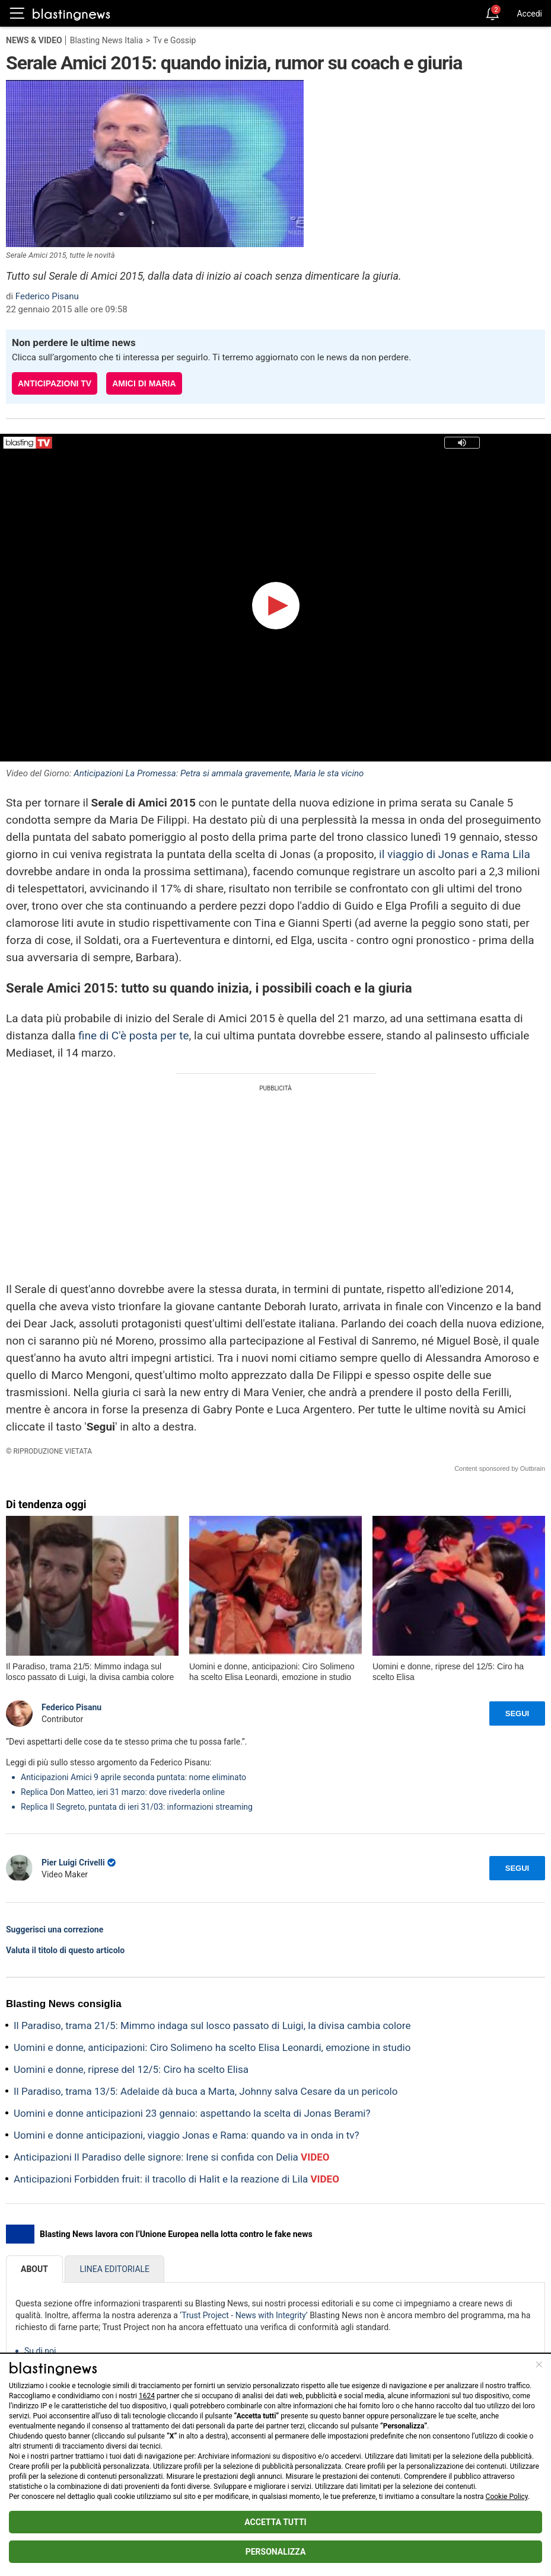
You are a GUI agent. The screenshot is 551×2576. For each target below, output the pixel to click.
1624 (147, 2396)
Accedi (529, 13)
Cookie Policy (507, 2496)
